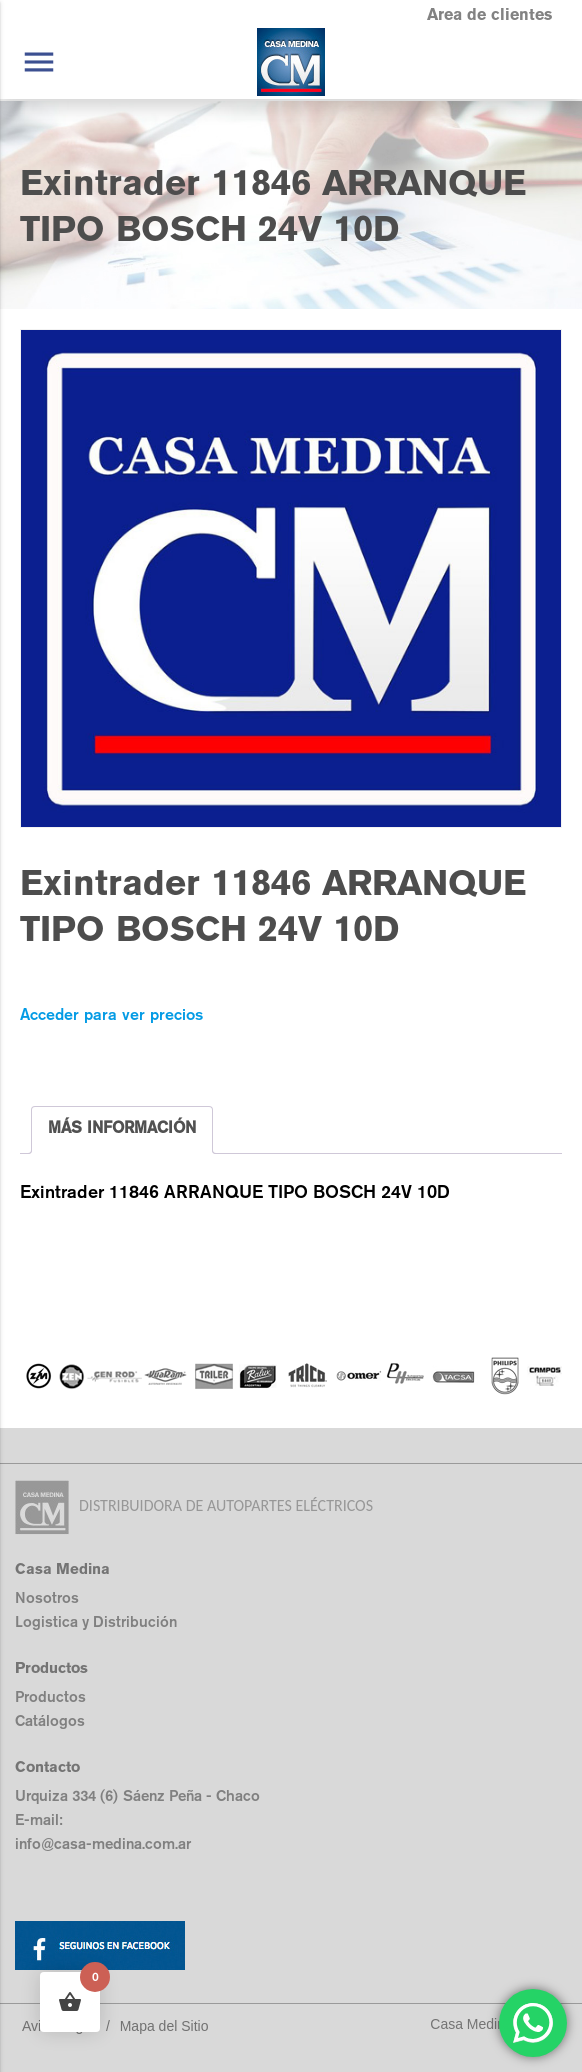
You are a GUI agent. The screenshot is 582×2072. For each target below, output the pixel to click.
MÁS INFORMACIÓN (122, 1127)
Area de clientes (489, 14)
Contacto (47, 1766)
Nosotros (47, 1597)
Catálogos (50, 1720)
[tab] (122, 1130)
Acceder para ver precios (111, 1014)
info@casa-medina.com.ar (103, 1843)
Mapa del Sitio (164, 2026)
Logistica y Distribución (96, 1621)
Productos (50, 1696)
